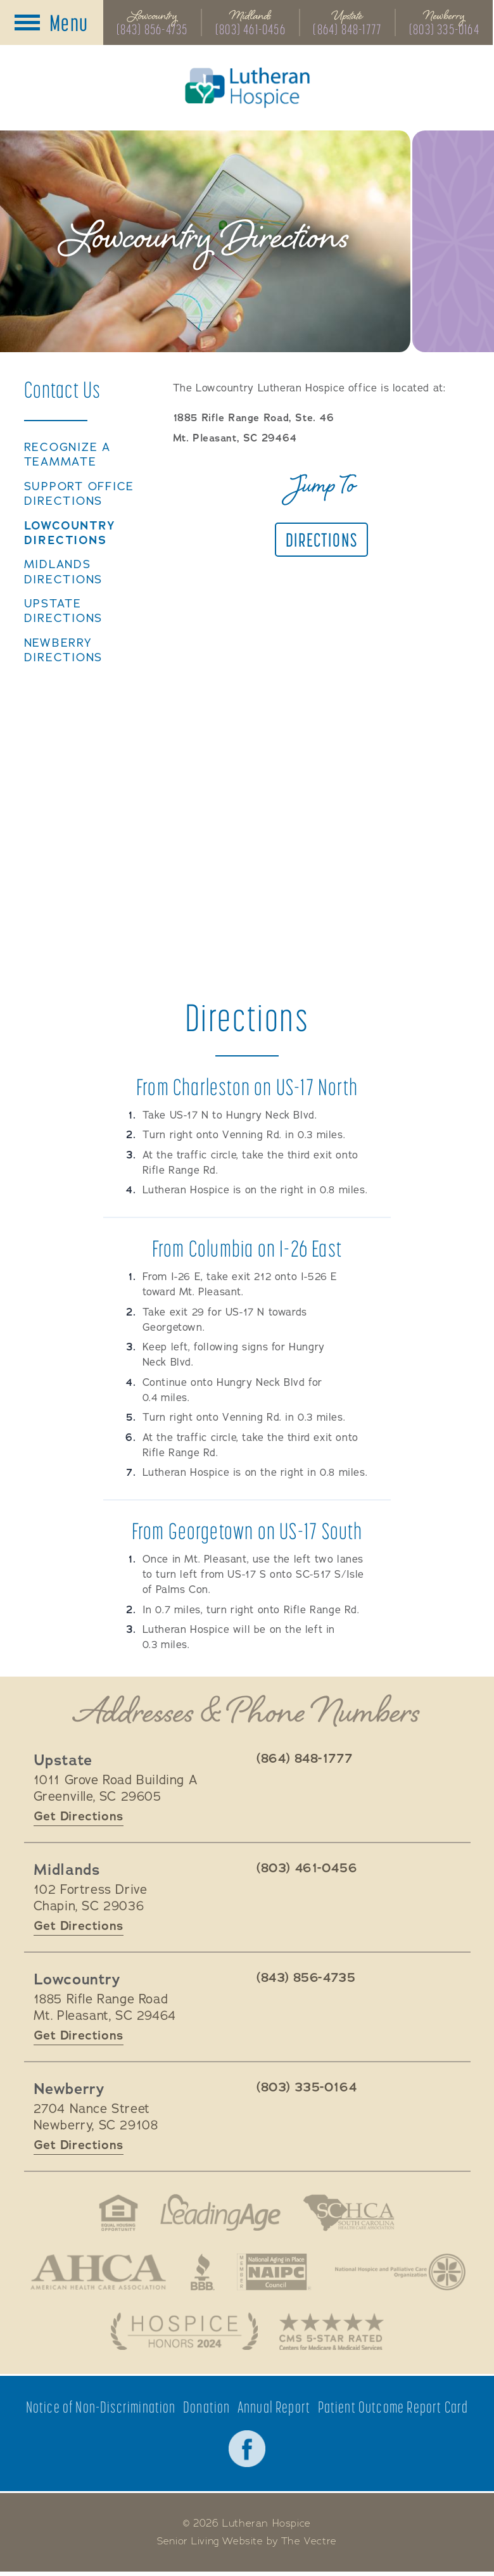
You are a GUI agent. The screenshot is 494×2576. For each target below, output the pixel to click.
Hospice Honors (183, 2334)
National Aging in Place (275, 2274)
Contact (62, 390)
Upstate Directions (63, 612)
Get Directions (79, 1816)
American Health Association (96, 2274)
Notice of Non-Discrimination (100, 2410)
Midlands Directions (63, 573)
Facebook (247, 2452)
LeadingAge (220, 2214)
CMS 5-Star (333, 2334)
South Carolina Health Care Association (350, 2214)
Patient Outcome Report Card (393, 2410)
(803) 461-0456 (250, 30)
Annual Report (274, 2410)
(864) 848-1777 (348, 30)
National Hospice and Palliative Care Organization (402, 2274)
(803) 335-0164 (445, 30)
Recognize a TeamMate (67, 456)
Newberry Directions (63, 651)
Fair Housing (116, 2214)
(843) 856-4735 (151, 30)
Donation (207, 2410)
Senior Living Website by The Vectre (247, 2545)
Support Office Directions (79, 494)
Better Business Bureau (202, 2274)
